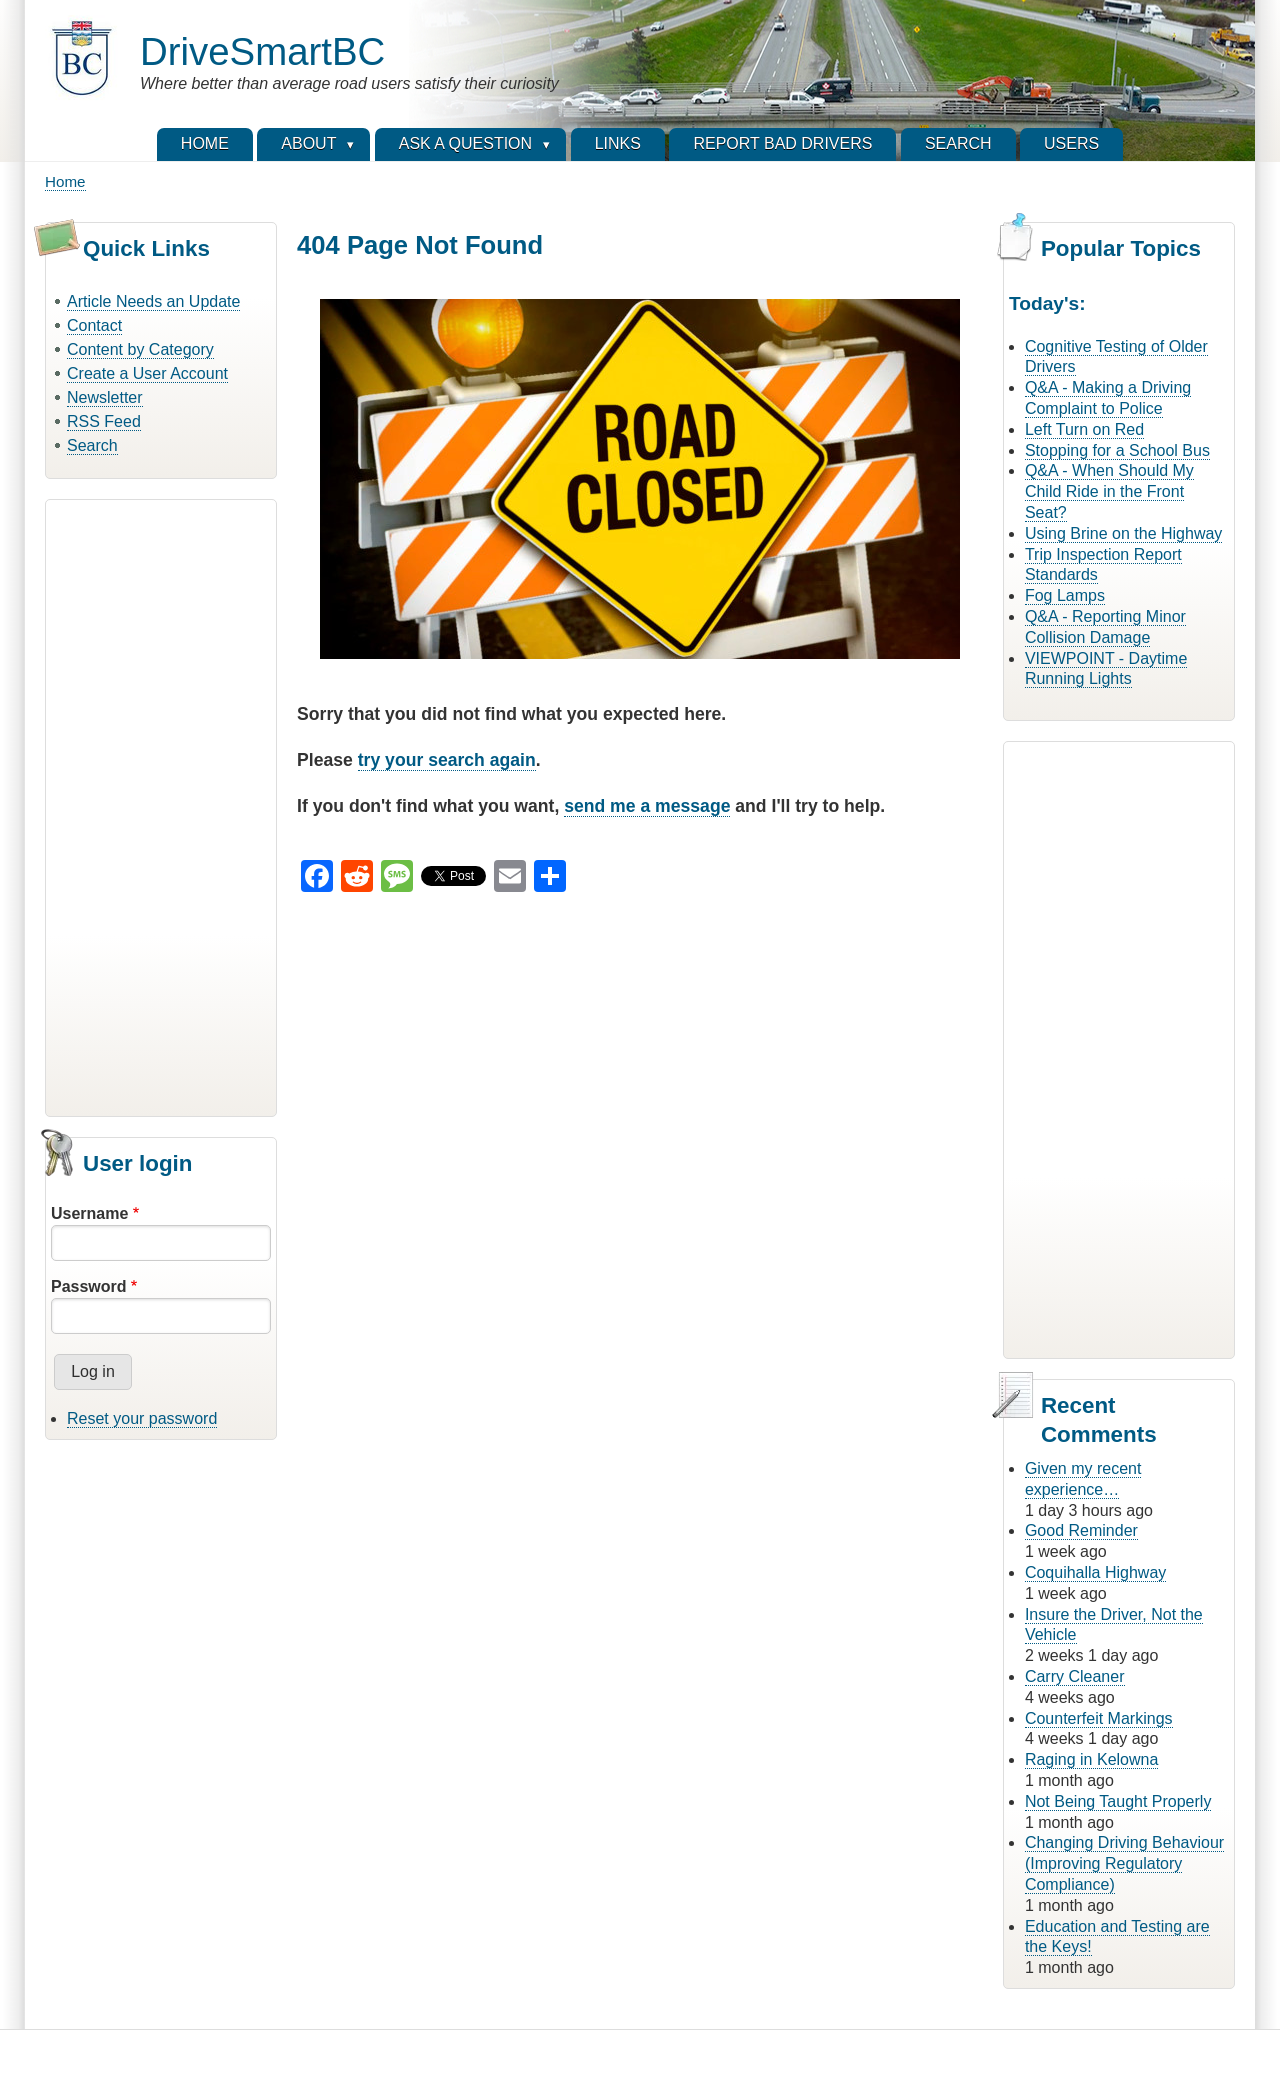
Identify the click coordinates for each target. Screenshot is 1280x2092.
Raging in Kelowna (1091, 1759)
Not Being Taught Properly (1118, 1801)
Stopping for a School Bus (1117, 450)
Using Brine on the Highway (1123, 533)
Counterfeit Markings (1099, 1718)
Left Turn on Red (1084, 429)
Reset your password (142, 1418)
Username (89, 1213)
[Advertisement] (161, 805)
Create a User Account (147, 373)
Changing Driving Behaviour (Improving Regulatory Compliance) (1124, 1863)
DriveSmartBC (262, 51)
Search (92, 445)
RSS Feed (104, 421)
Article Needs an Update (153, 301)
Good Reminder (1081, 1530)
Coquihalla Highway (1095, 1572)
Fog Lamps (1065, 595)
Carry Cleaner (1075, 1676)
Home (65, 181)
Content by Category (140, 349)
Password (89, 1286)
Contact (94, 325)
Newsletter (105, 397)
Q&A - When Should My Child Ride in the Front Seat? (1109, 491)
